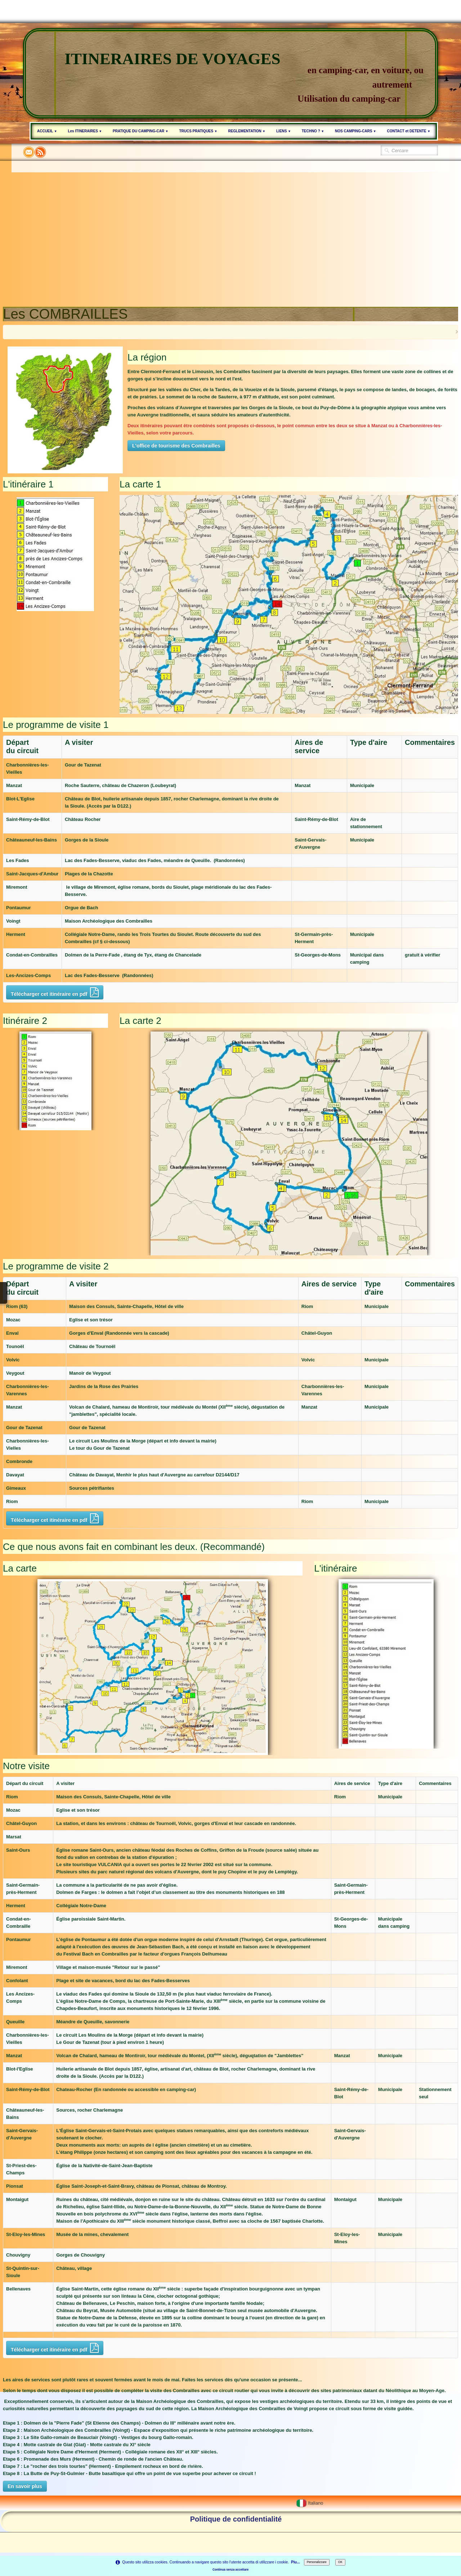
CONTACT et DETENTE (408, 131)
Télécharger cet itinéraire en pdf (55, 992)
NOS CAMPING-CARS (355, 131)
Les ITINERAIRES (85, 131)
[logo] (230, 73)
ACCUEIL (47, 131)
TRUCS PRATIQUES (198, 131)
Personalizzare (317, 2562)
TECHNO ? (313, 131)
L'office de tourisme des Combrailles (176, 446)
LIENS (283, 131)
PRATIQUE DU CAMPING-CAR (140, 131)
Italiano (310, 2503)
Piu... (295, 2562)
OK (340, 2562)
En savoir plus (25, 2486)
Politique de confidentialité (236, 2519)
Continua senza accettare (230, 2569)
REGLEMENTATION (246, 131)
